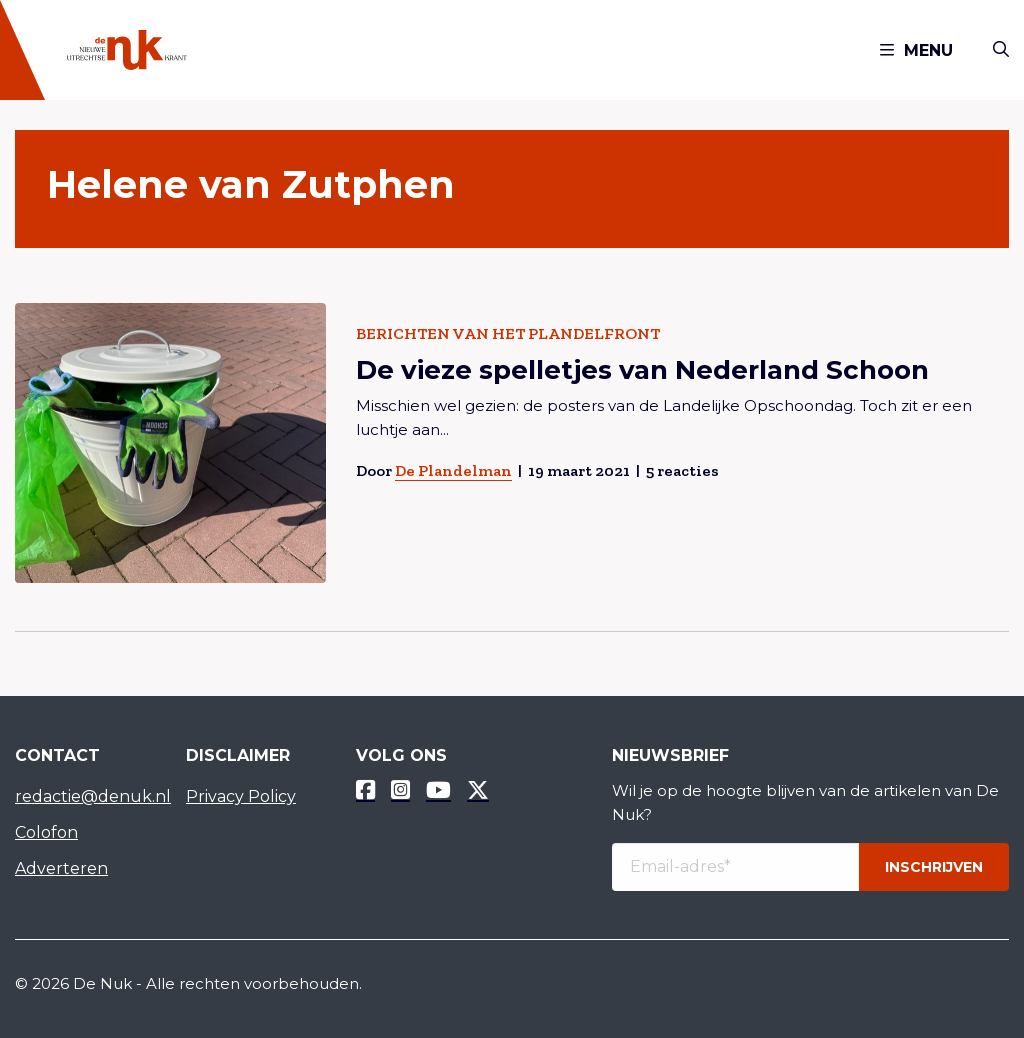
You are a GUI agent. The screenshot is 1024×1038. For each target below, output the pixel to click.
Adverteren (61, 868)
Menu (916, 50)
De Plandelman (453, 470)
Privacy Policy (241, 796)
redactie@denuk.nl (85, 796)
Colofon (46, 832)
